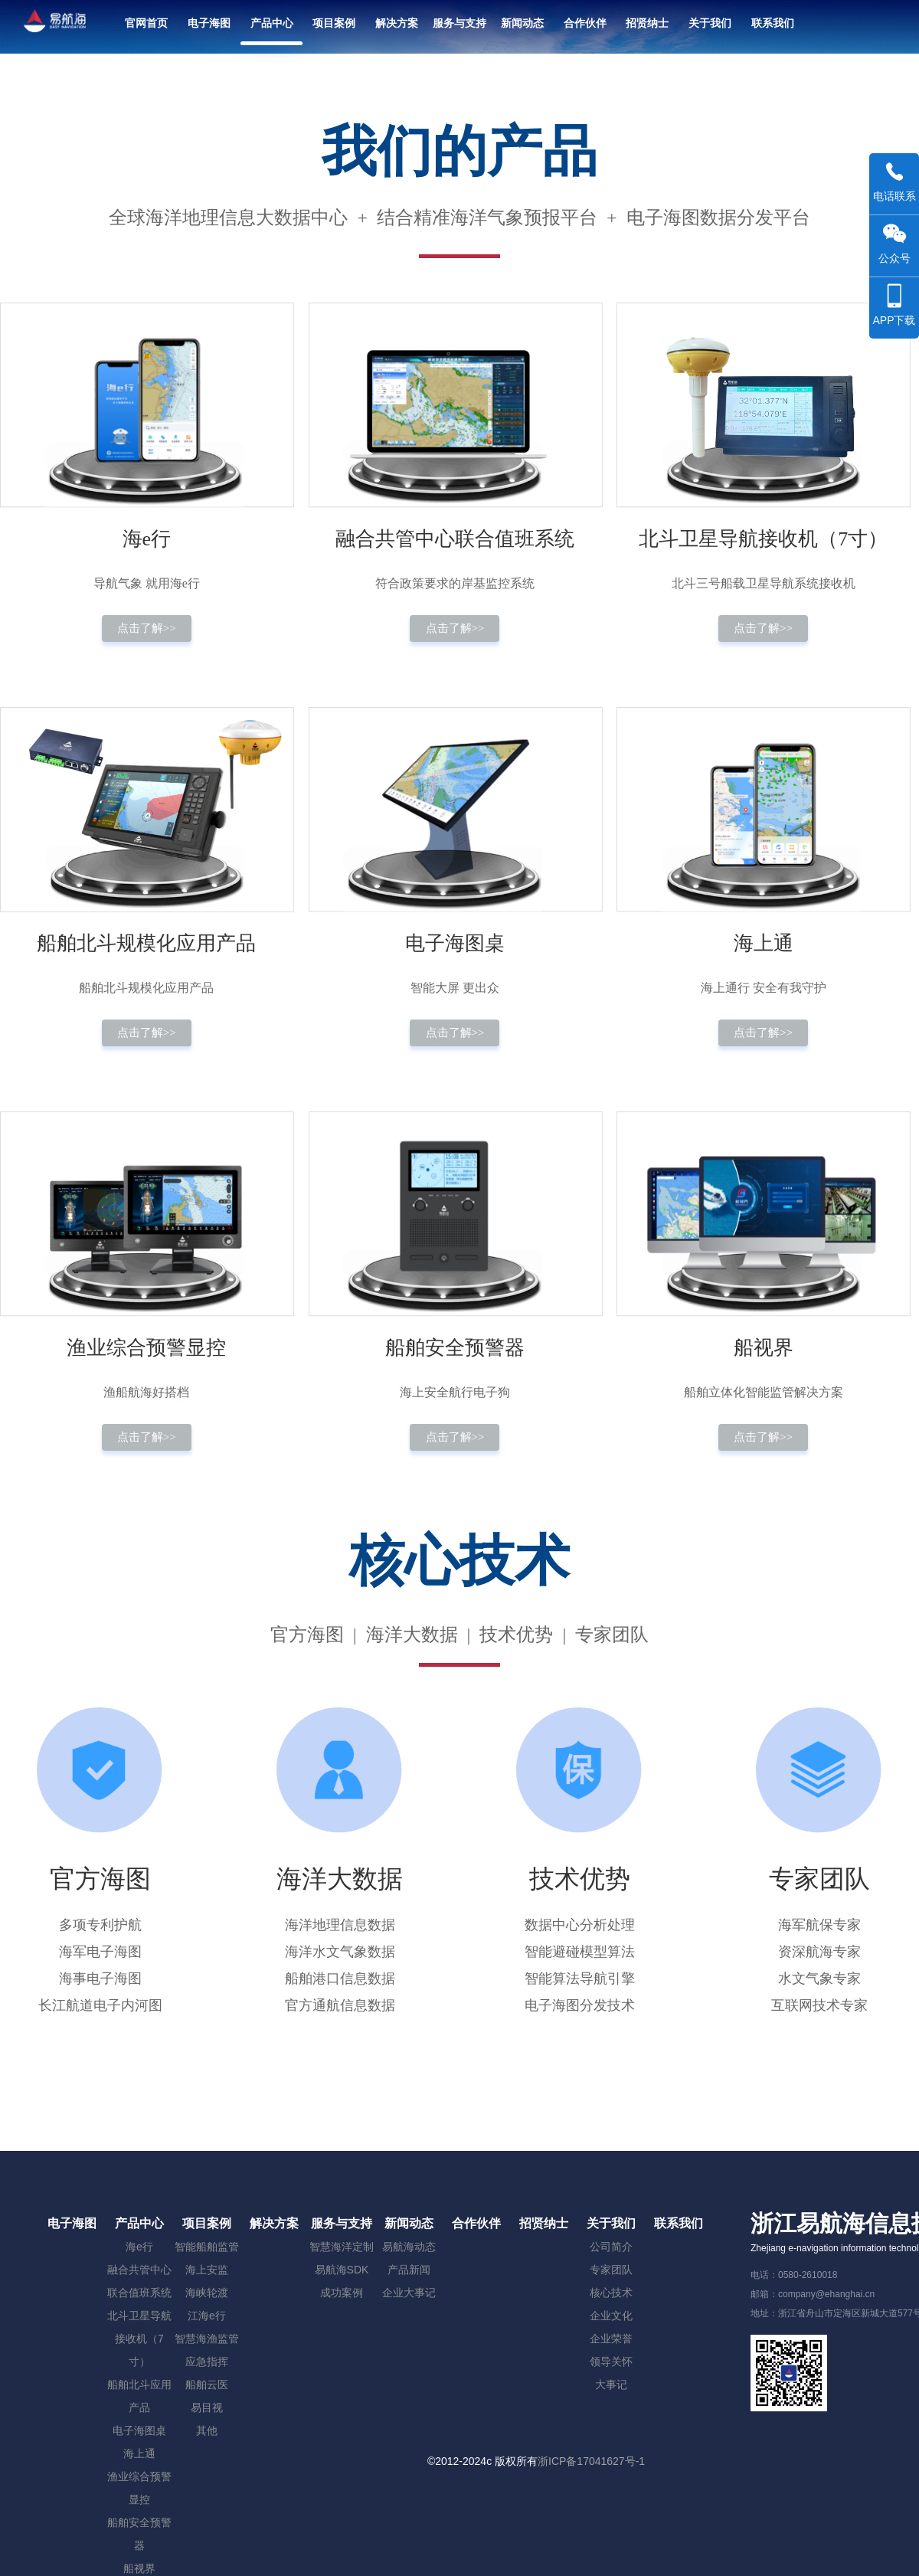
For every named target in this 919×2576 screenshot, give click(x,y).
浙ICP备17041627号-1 (591, 2461)
